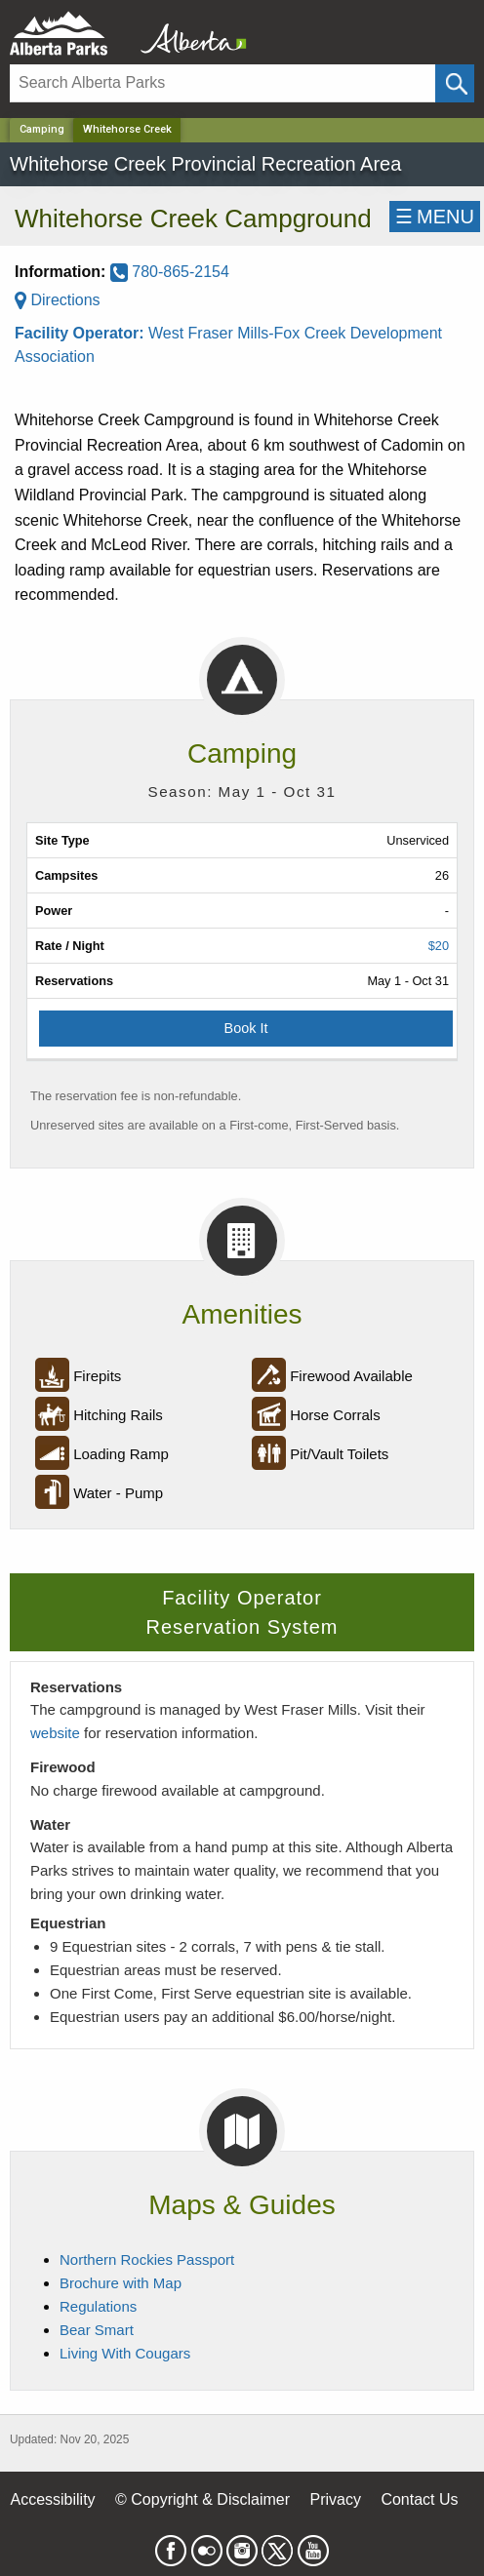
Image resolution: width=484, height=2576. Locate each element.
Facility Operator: (81, 333)
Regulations (98, 2306)
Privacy (334, 2499)
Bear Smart (97, 2329)
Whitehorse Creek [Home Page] (127, 129)
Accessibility (52, 2499)
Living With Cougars (125, 2353)
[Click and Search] (454, 83)
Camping (42, 129)
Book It (246, 1028)
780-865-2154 (169, 271)
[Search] (222, 83)
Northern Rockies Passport (147, 2259)
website (55, 1732)
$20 (438, 945)
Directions (58, 300)
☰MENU (434, 216)
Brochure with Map (121, 2283)
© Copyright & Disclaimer (202, 2499)
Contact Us (419, 2499)
